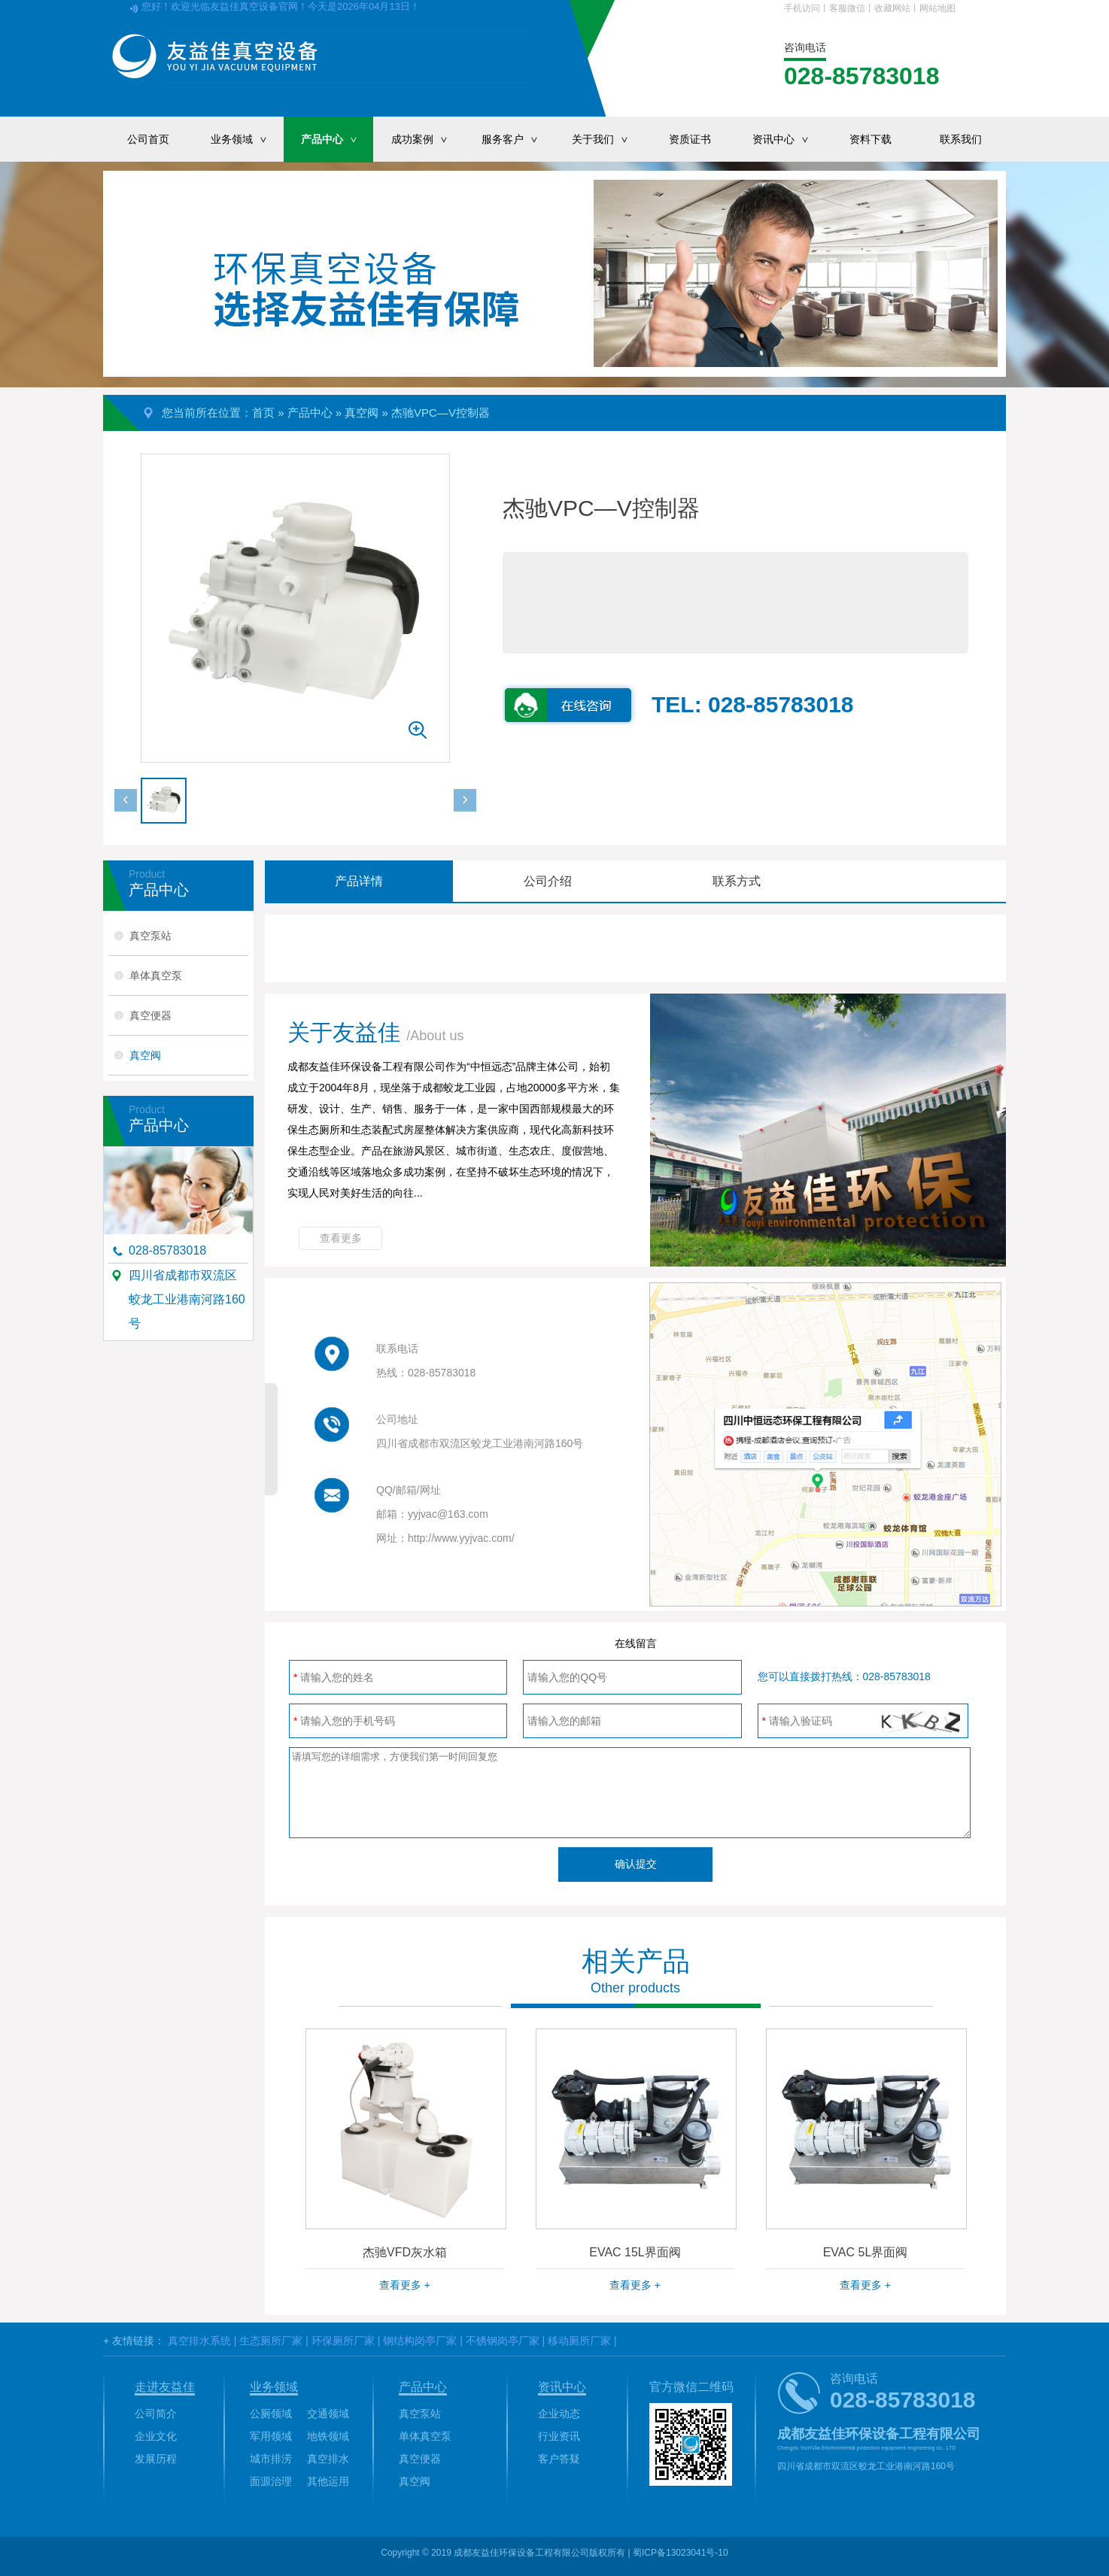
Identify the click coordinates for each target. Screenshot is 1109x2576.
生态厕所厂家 (270, 2341)
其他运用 (328, 2481)
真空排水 (328, 2459)
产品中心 (337, 139)
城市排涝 (271, 2459)
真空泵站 (150, 936)
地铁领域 (328, 2436)
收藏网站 (892, 8)
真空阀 (361, 412)
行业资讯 (559, 2436)
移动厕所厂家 (579, 2341)
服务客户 (518, 139)
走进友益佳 (165, 2386)
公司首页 (148, 139)
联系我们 (961, 139)
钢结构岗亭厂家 (420, 2341)
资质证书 (690, 139)
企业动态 (559, 2414)
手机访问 (802, 8)
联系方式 (736, 881)
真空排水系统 (199, 2341)
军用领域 (271, 2436)
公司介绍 (548, 881)
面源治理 (271, 2481)
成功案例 (427, 139)
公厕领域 (271, 2414)
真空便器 (150, 1015)
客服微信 (847, 8)
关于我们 (608, 139)
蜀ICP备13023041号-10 (680, 2552)
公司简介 (156, 2414)
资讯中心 (788, 139)
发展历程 (156, 2459)
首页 (263, 412)
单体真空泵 (155, 975)
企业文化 (156, 2436)
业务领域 (247, 139)
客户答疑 (559, 2459)
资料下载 (870, 139)
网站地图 (937, 8)
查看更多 (341, 1238)
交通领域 (328, 2414)
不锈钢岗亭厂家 (502, 2341)
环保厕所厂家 (343, 2341)
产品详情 (359, 881)
